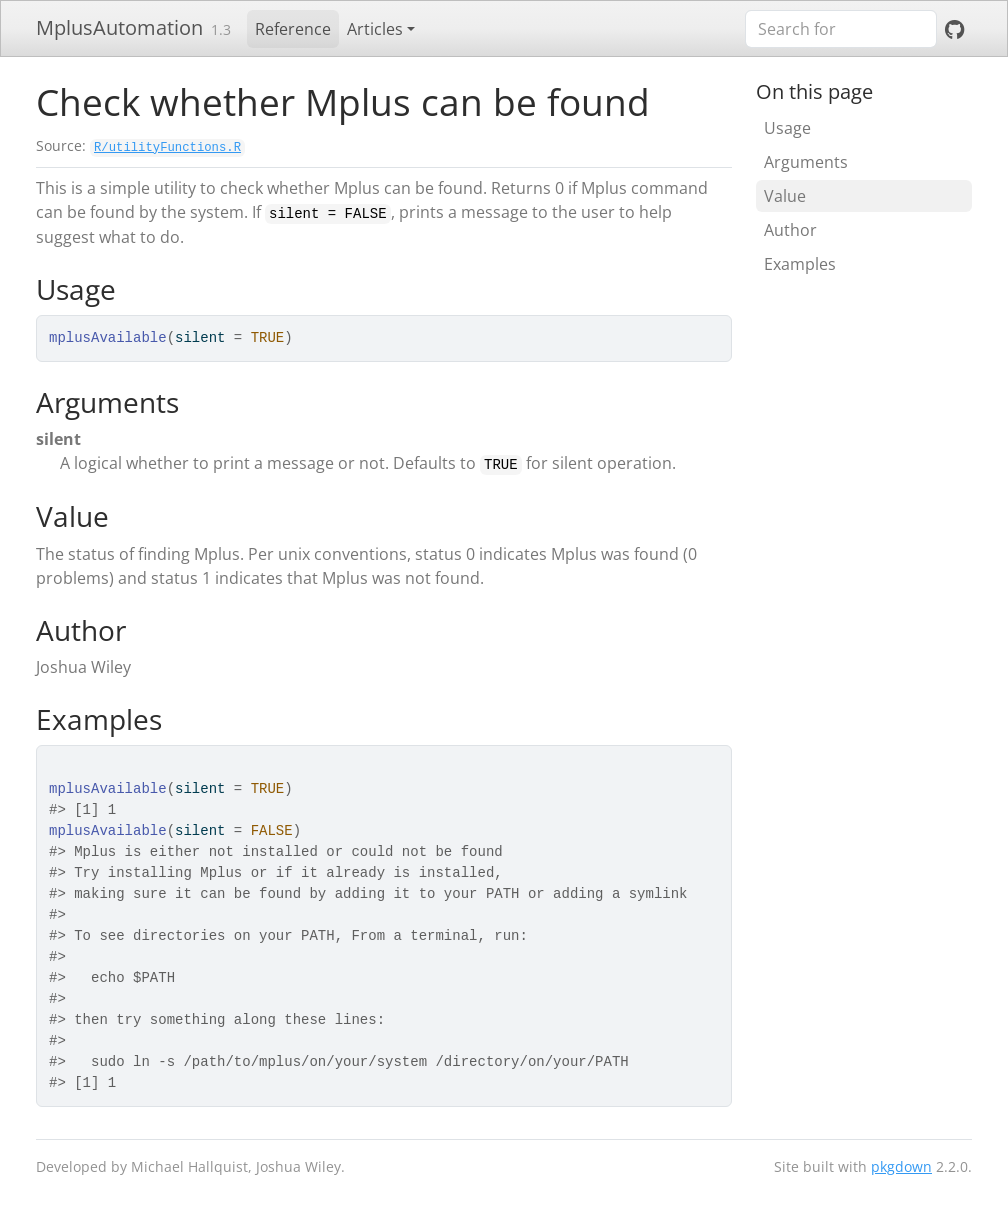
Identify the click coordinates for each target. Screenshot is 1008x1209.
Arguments (806, 162)
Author (790, 230)
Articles (375, 29)
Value (785, 196)
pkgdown (901, 1166)
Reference (293, 29)
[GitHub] (954, 29)
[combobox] (841, 29)
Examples (800, 264)
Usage (787, 128)
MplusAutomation (119, 27)
